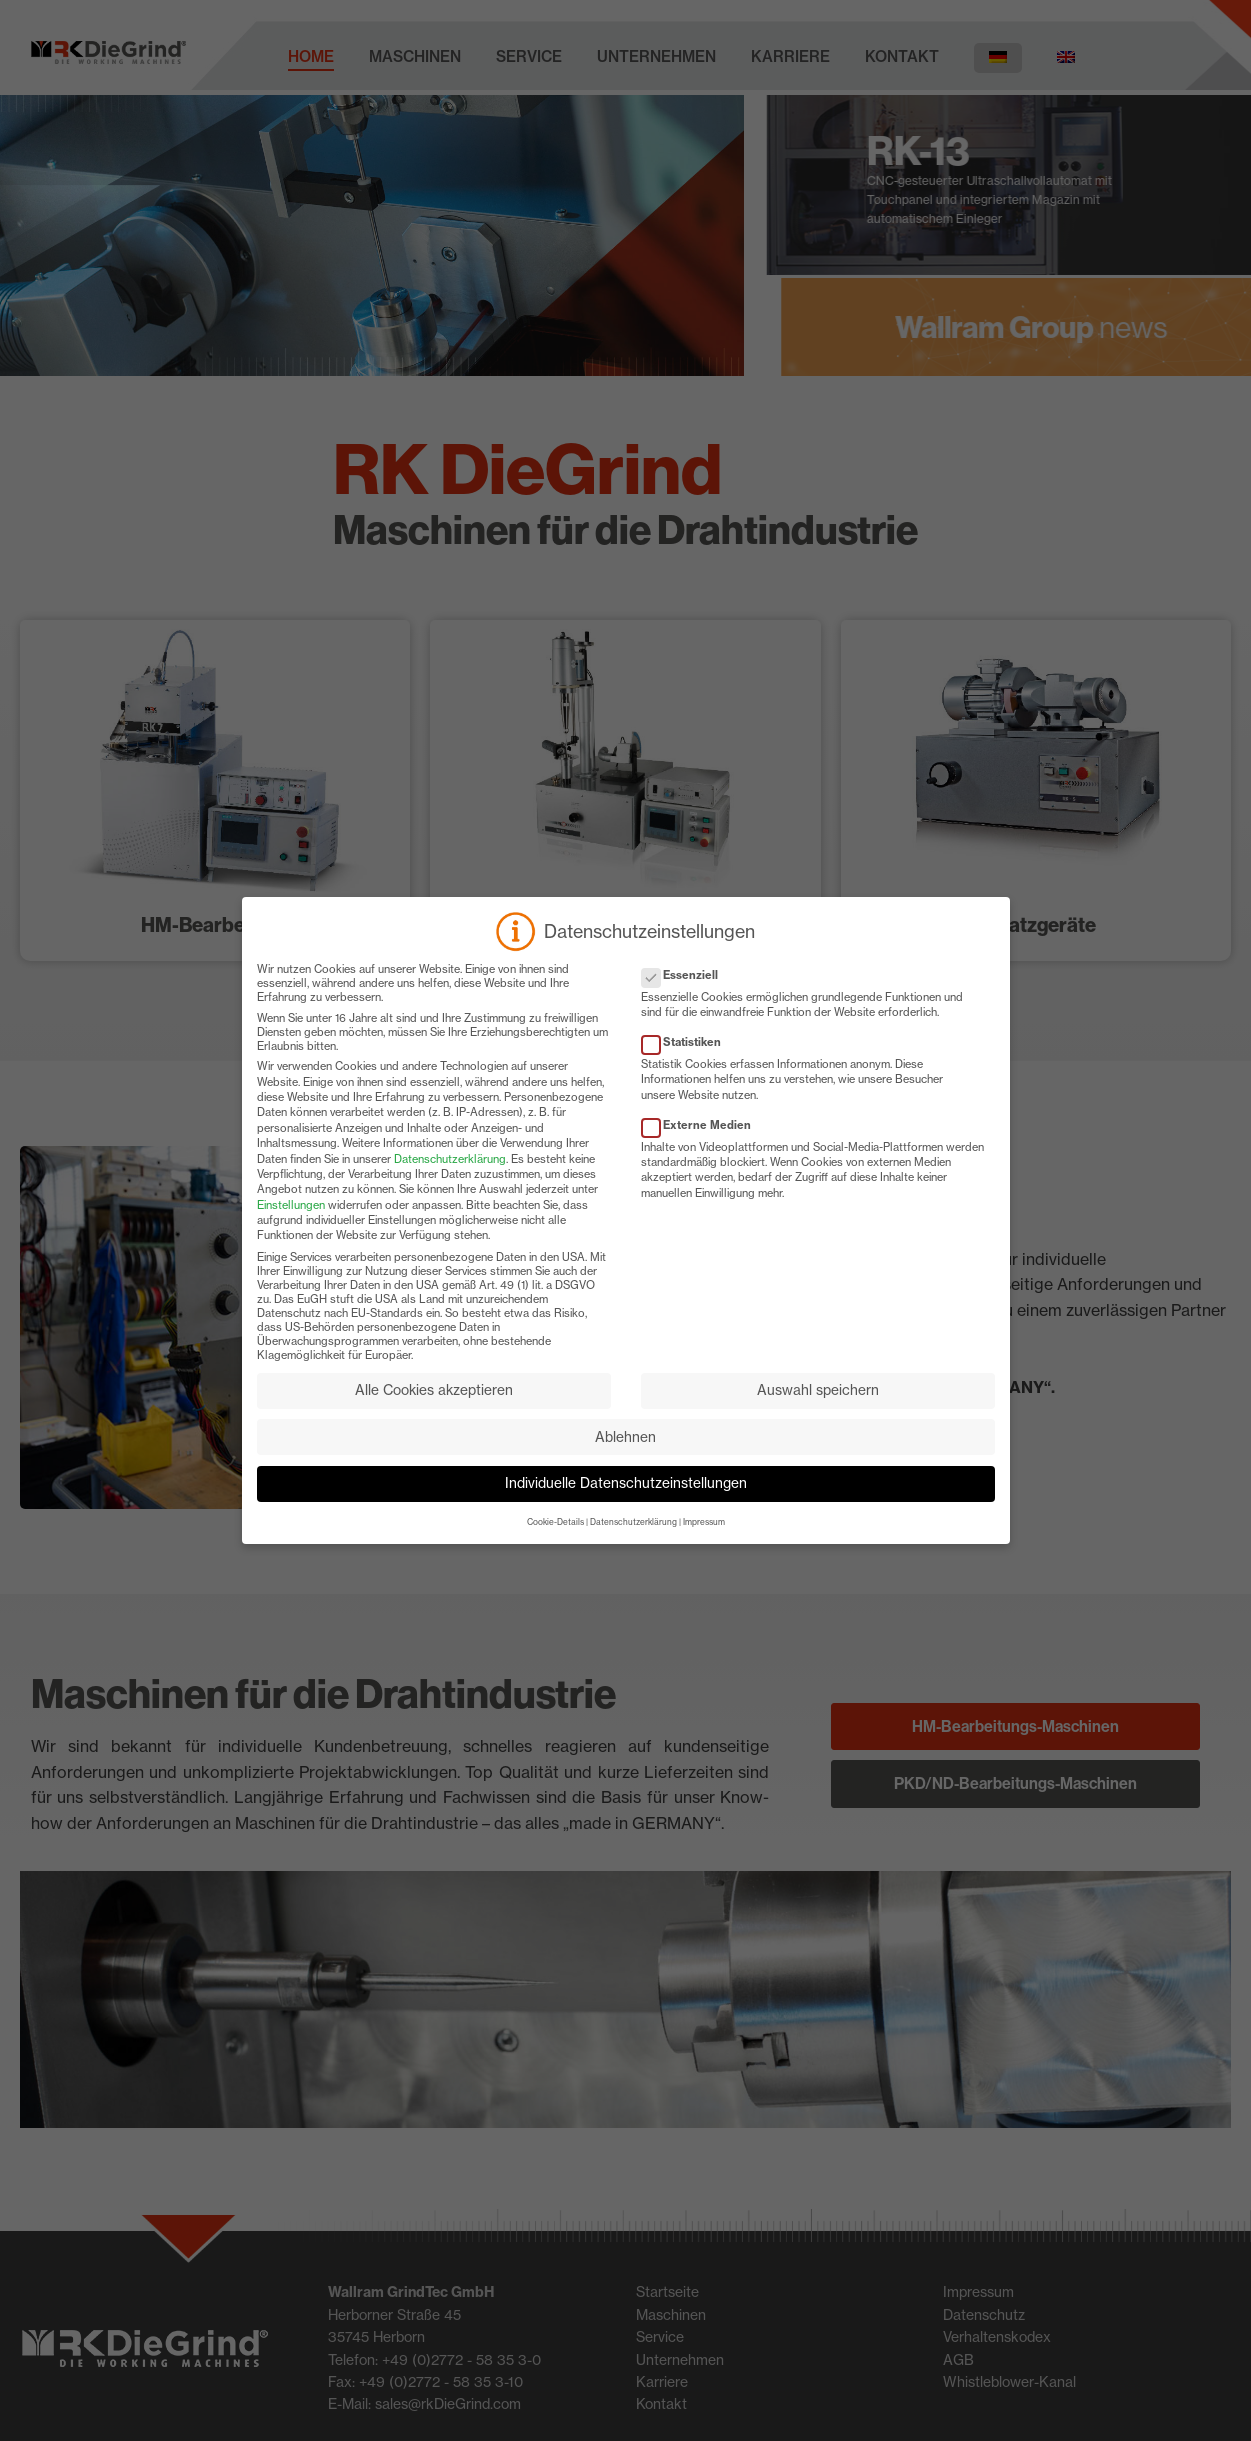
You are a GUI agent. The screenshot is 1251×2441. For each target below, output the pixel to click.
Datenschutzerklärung (450, 1177)
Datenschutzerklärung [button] (633, 1541)
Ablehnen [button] (625, 1455)
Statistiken (687, 1061)
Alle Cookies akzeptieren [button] (434, 1409)
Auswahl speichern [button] (818, 1409)
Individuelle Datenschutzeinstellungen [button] (626, 1502)
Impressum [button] (704, 1541)
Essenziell (686, 993)
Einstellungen (291, 1223)
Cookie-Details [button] (555, 1541)
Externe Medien (702, 1143)
